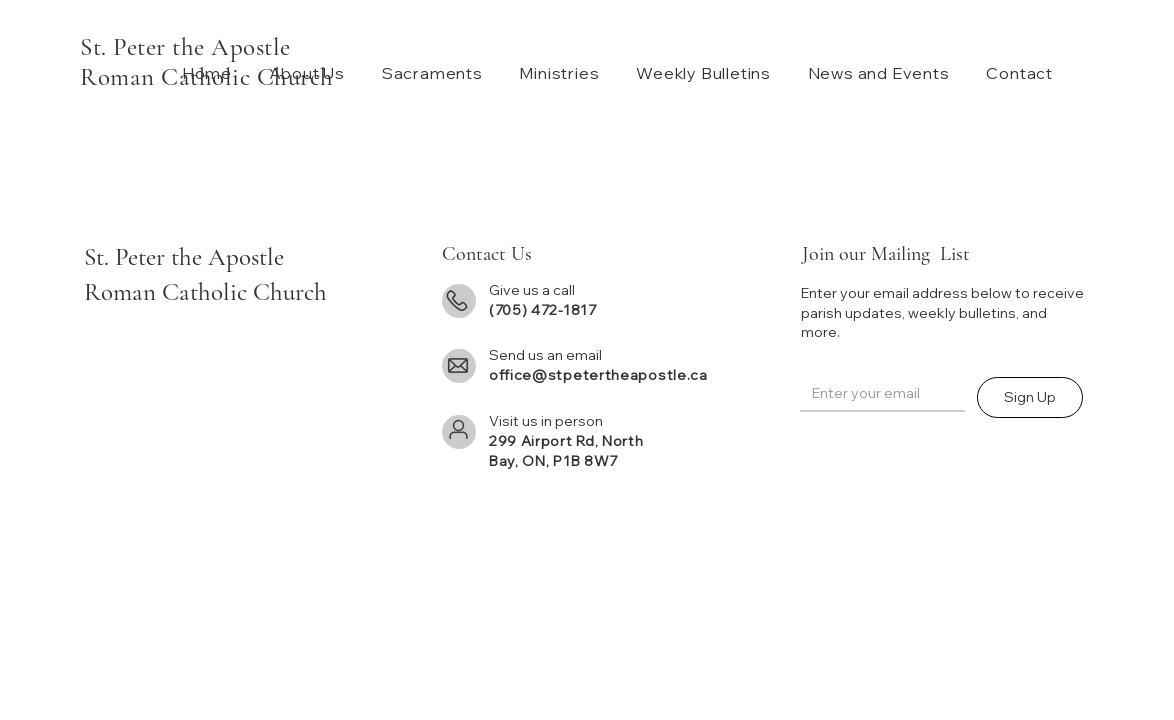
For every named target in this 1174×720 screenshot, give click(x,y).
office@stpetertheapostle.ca (598, 375)
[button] (302, 73)
